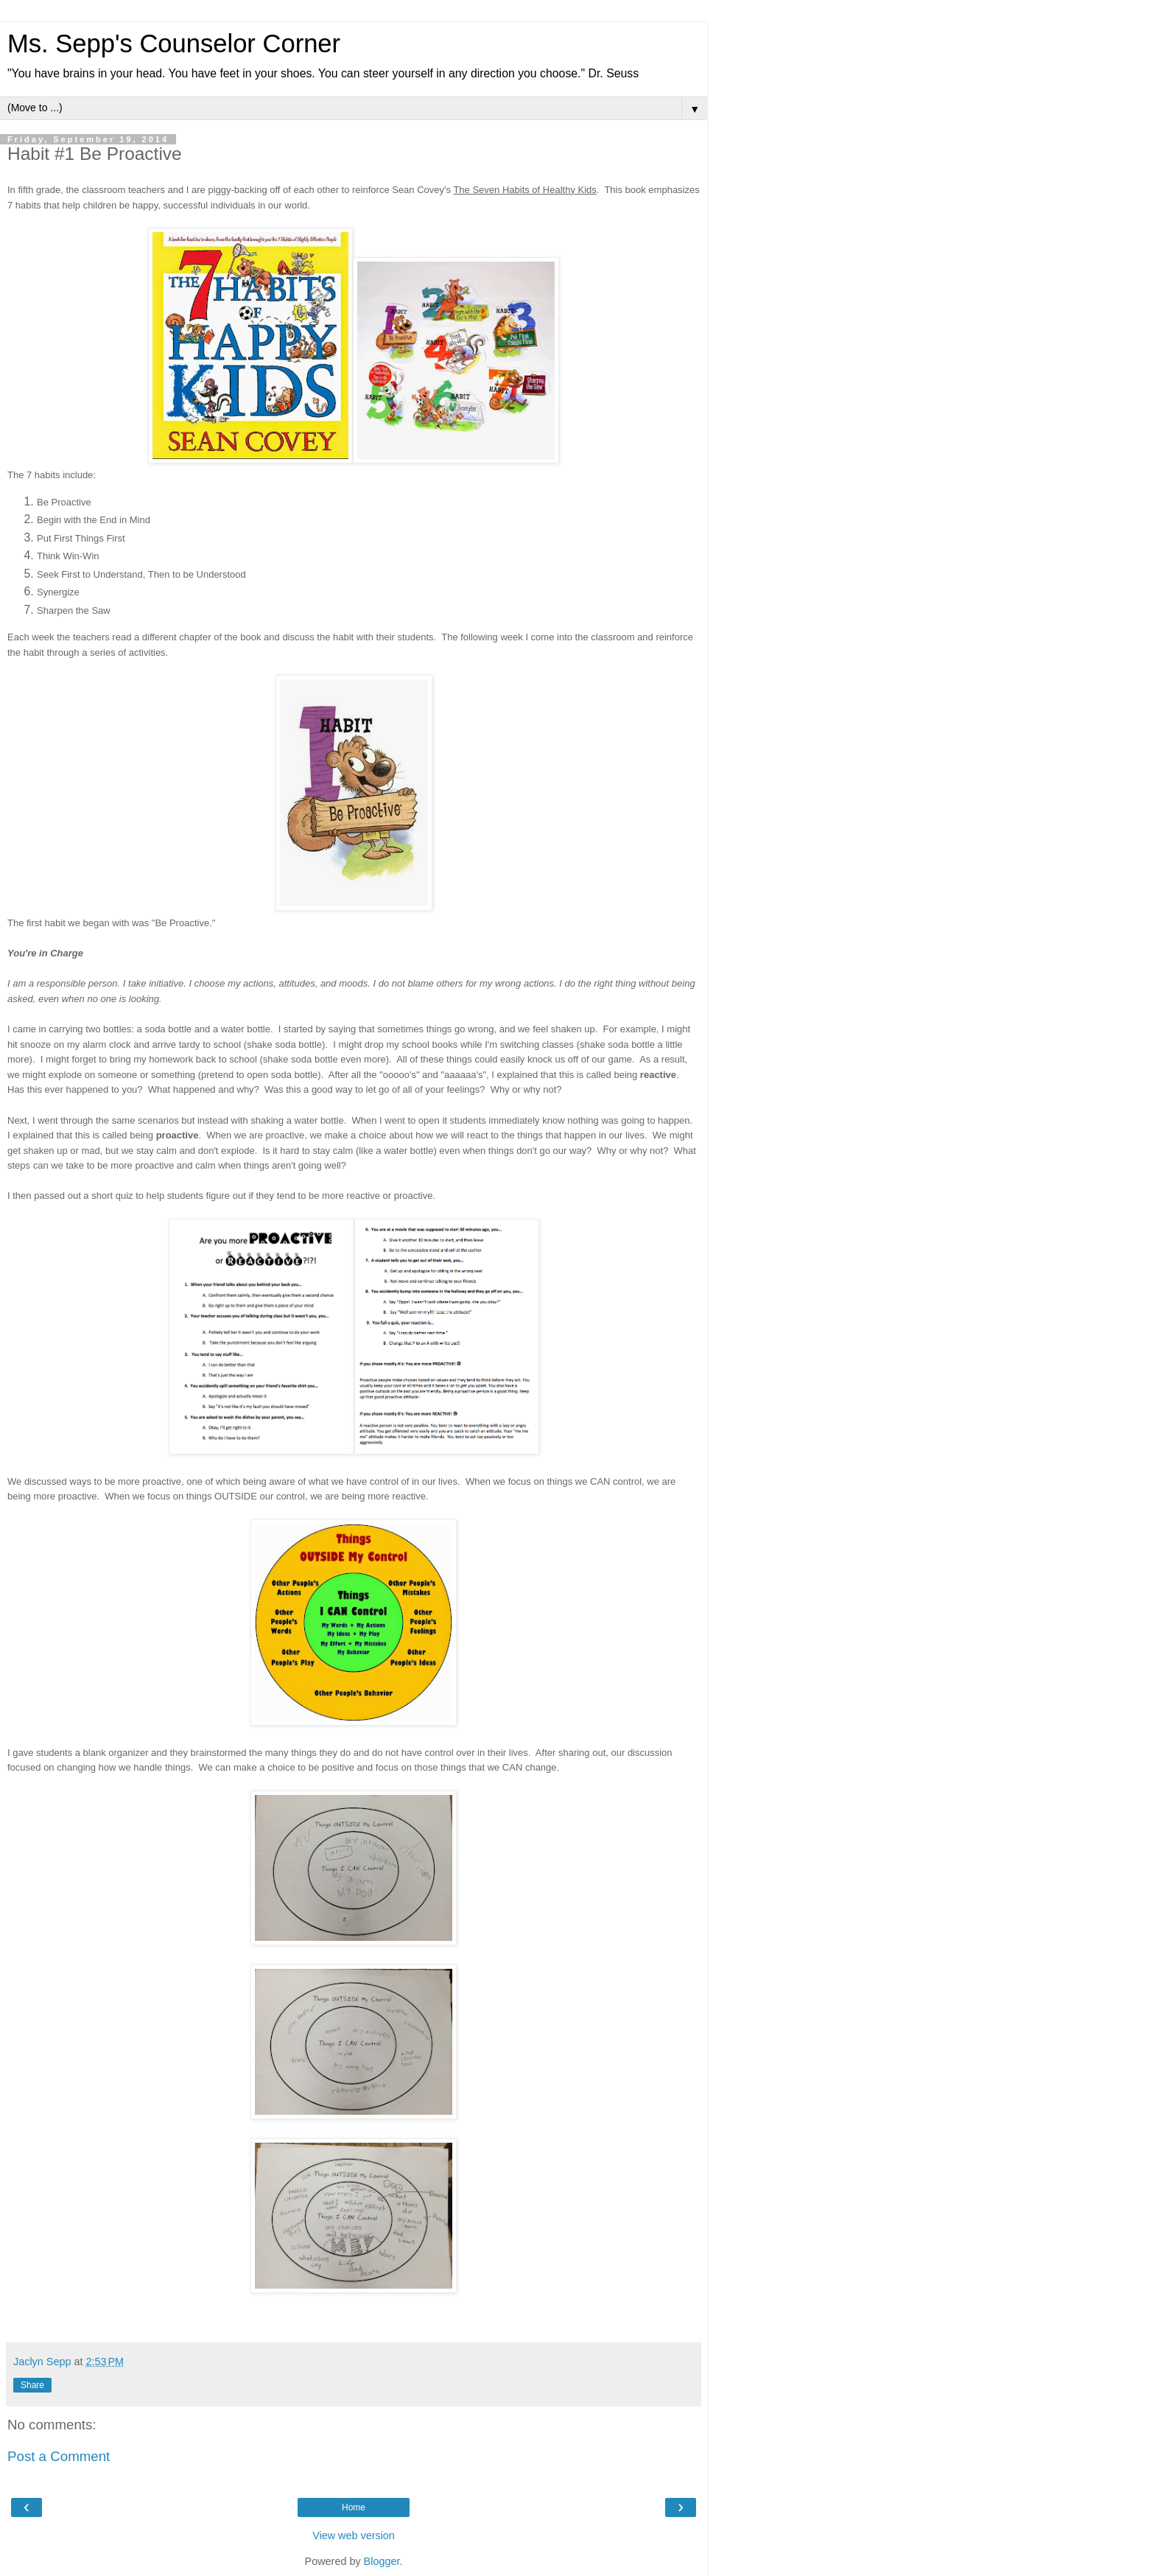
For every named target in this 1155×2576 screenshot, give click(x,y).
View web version (353, 2535)
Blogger (382, 2561)
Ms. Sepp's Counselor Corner (173, 43)
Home (353, 2507)
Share (32, 2385)
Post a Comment (58, 2456)
